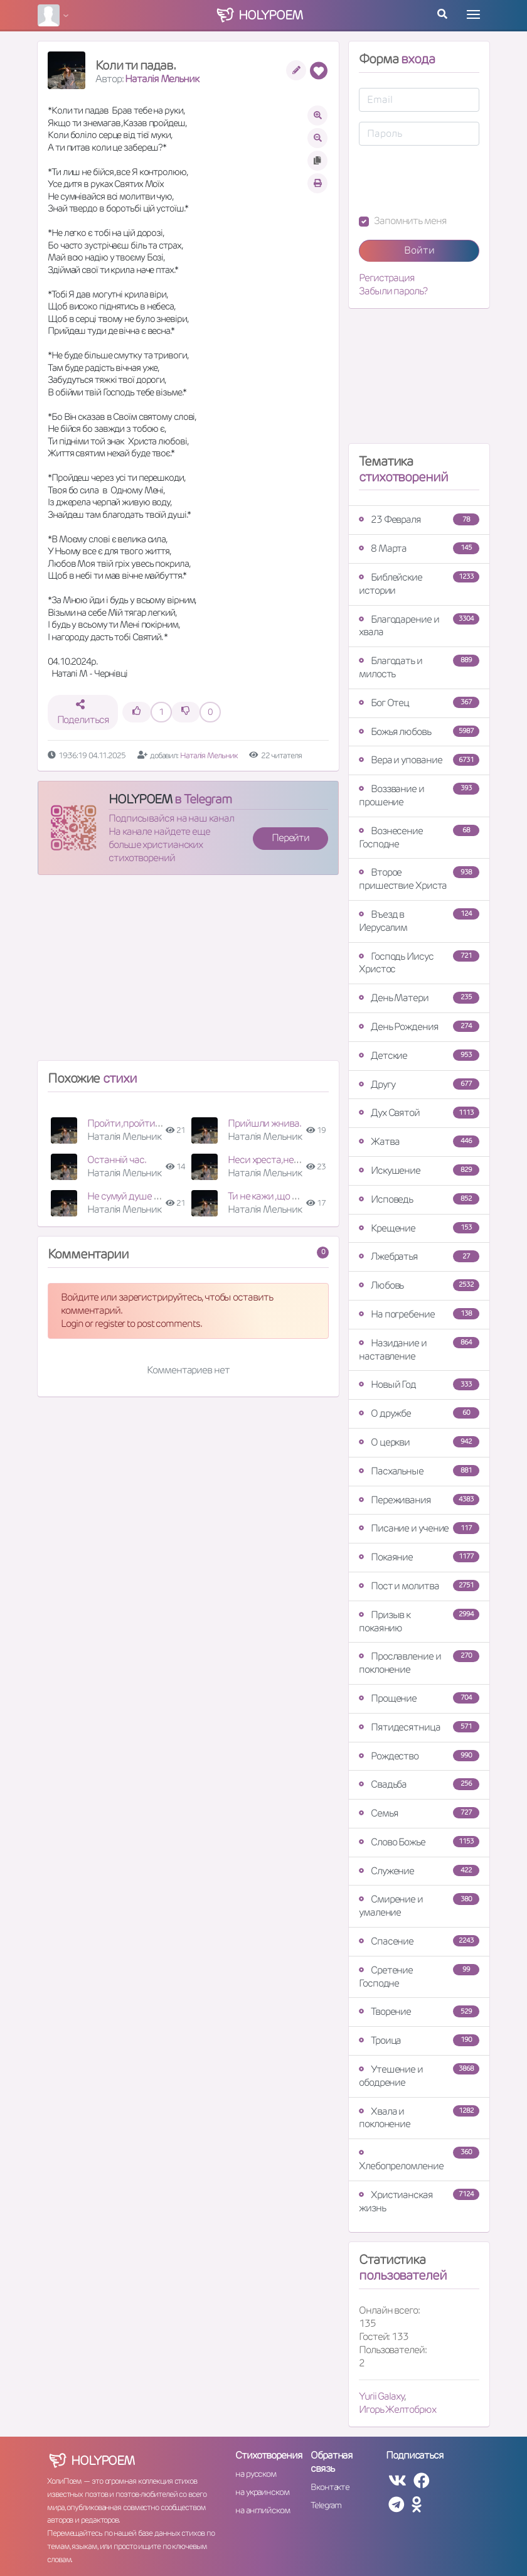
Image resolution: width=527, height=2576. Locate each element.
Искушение (419, 1170)
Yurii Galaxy (381, 2396)
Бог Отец (419, 702)
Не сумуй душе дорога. (135, 1196)
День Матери (419, 997)
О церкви (419, 1442)
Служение (419, 1870)
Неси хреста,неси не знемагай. (294, 1159)
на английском (262, 2510)
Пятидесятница (419, 1727)
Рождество (419, 1756)
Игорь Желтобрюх (397, 2409)
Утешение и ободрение (419, 2076)
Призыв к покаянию (419, 1621)
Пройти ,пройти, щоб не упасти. (154, 1123)
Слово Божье (419, 1842)
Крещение (419, 1228)
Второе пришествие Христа (419, 879)
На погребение (419, 1314)
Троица (419, 2040)
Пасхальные (419, 1471)
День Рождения (419, 1026)
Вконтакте (330, 2487)
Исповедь (419, 1199)
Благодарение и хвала (419, 626)
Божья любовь (419, 731)
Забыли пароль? (393, 291)
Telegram (326, 2505)
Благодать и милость (419, 667)
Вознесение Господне (419, 837)
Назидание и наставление (419, 1349)
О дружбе (419, 1413)
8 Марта (419, 548)
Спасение (419, 1941)
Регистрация (387, 278)
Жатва (419, 1141)
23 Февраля (419, 519)
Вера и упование (419, 759)
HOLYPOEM (140, 799)
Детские (419, 1055)
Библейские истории (419, 584)
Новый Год (419, 1384)
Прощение (419, 1698)
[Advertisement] (188, 973)
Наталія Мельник (162, 78)
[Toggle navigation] (473, 14)
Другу (419, 1084)
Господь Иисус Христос (419, 963)
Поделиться (83, 712)
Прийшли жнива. (264, 1123)
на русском (255, 2473)
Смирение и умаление (419, 1905)
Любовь (419, 1285)
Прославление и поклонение (419, 1663)
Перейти (290, 837)
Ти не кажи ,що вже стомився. (291, 1196)
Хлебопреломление (419, 2159)
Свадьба (419, 1784)
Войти (419, 250)
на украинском (262, 2492)
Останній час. (116, 1159)
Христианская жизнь (419, 2201)
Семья (419, 1813)
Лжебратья (419, 1256)
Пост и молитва (419, 1585)
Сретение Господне (419, 1976)
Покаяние (419, 1557)
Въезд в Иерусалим (419, 921)
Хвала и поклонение (419, 2118)
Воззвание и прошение (419, 795)
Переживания (419, 1499)
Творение (419, 2011)
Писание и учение (419, 1528)
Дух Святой (419, 1112)
